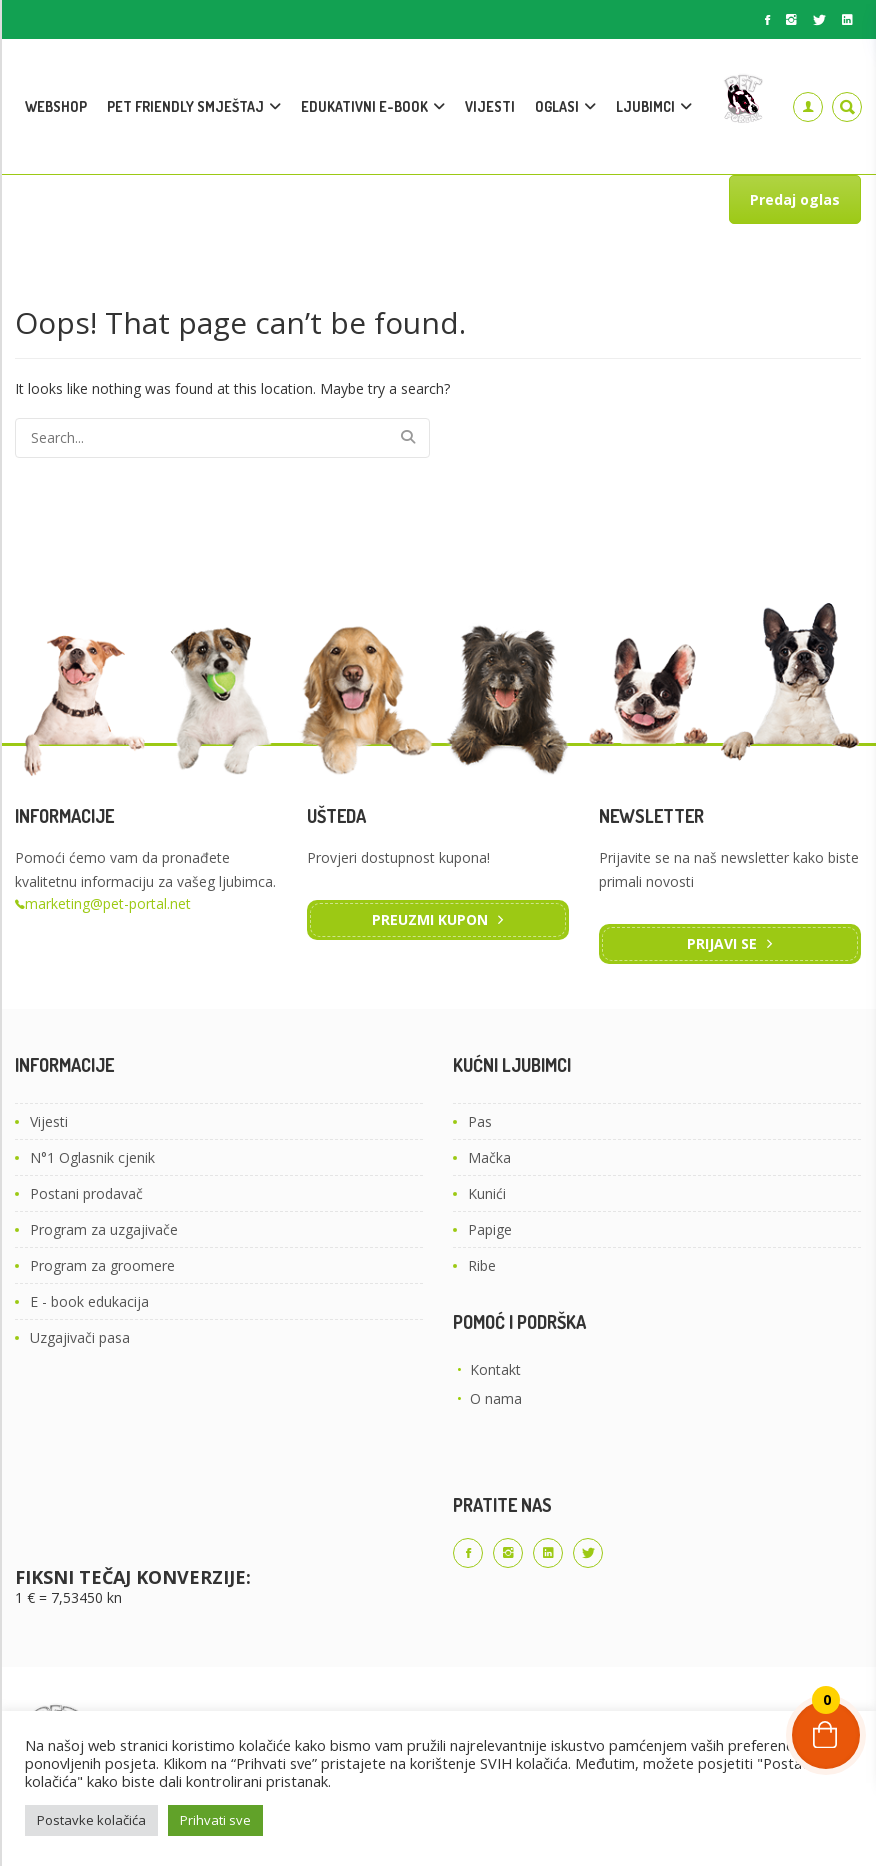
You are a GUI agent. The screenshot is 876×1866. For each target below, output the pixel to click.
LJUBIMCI (645, 106)
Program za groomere (102, 1265)
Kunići (487, 1193)
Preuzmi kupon (430, 919)
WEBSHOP (56, 106)
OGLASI (557, 106)
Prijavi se (722, 943)
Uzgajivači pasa (80, 1337)
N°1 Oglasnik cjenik (92, 1157)
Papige (490, 1229)
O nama (496, 1398)
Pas (480, 1121)
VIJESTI (490, 106)
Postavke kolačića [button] (91, 1820)
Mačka (489, 1157)
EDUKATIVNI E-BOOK (364, 106)
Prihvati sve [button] (215, 1820)
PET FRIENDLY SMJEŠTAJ (185, 106)
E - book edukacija (89, 1301)
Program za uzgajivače (104, 1229)
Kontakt (495, 1369)
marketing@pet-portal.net (108, 903)
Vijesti (49, 1121)
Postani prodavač (86, 1193)
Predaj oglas (795, 199)
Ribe (482, 1265)
